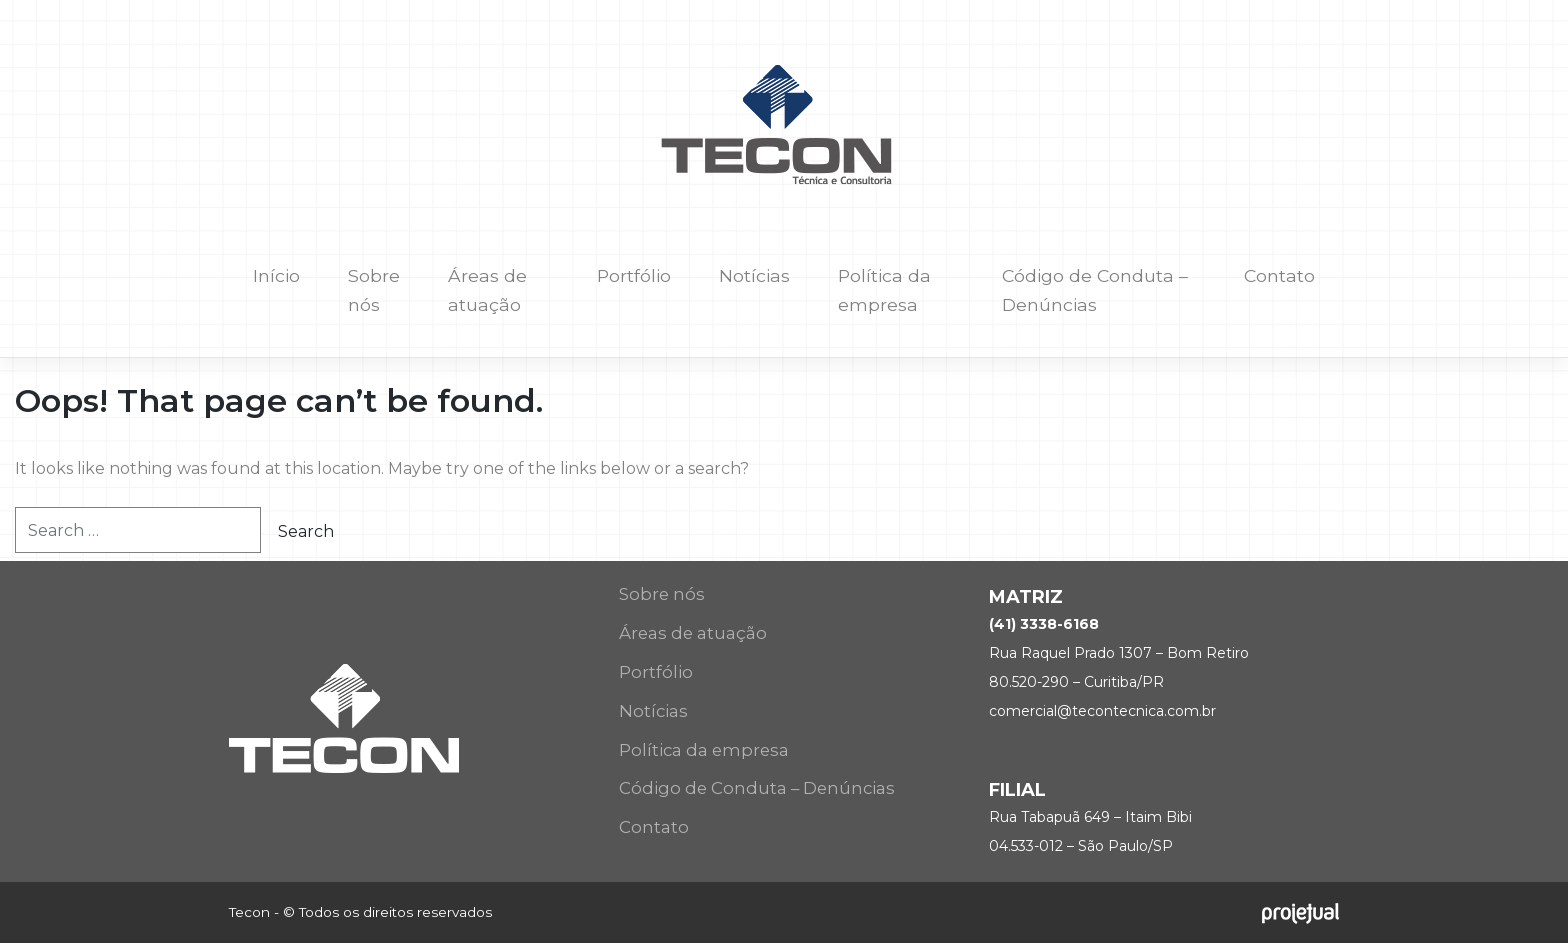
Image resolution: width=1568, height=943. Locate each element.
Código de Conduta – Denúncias (1095, 290)
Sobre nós (374, 290)
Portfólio (634, 275)
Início (276, 275)
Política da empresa (884, 290)
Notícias (754, 275)
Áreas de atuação (487, 290)
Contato (1279, 275)
